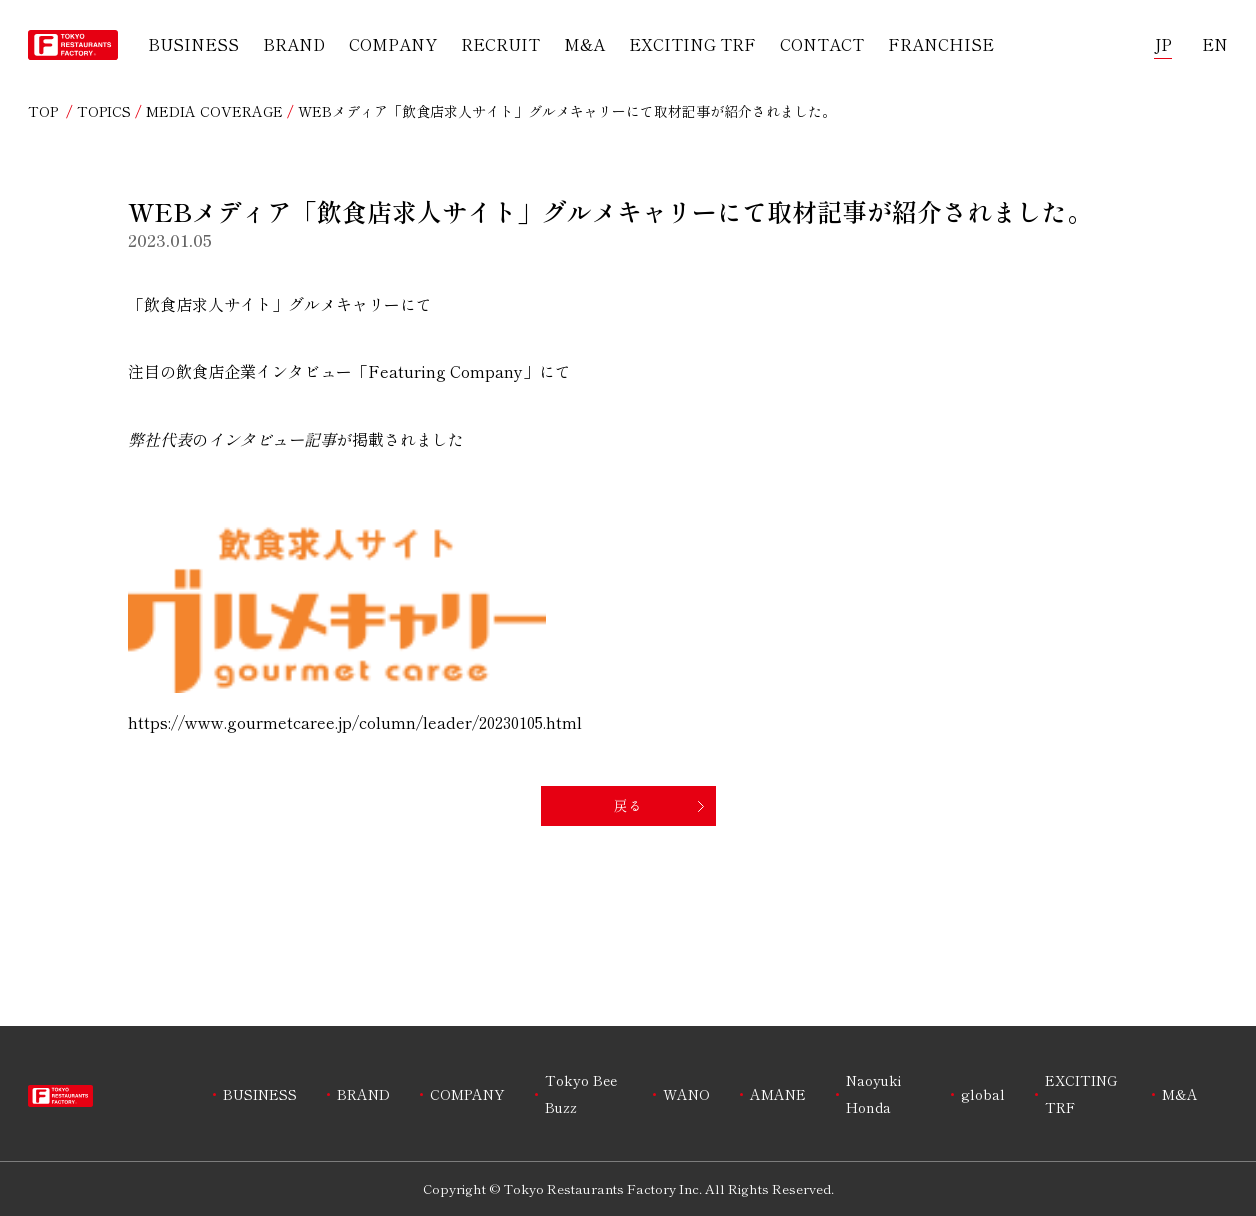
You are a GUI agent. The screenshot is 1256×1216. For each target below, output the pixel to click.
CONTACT (822, 44)
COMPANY (393, 44)
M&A (584, 44)
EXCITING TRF (692, 44)
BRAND (294, 44)
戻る (628, 805)
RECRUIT (500, 44)
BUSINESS (193, 44)
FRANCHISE (941, 44)
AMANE (778, 1094)
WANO (686, 1094)
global (983, 1094)
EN (1215, 44)
